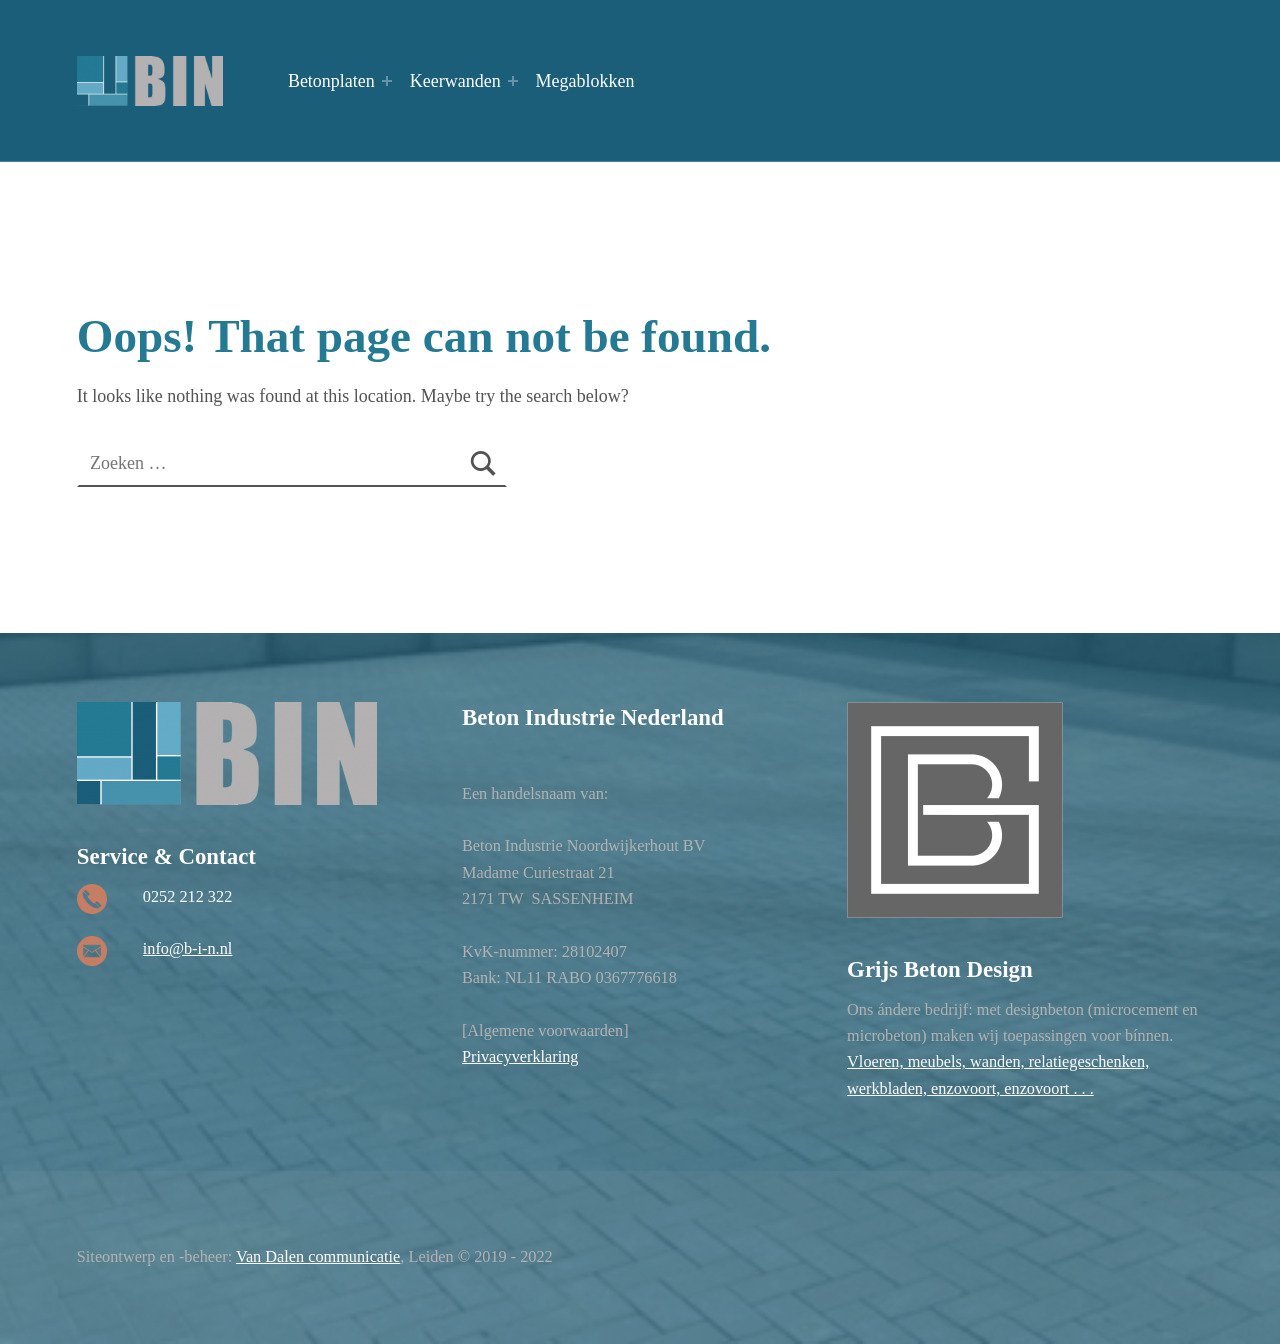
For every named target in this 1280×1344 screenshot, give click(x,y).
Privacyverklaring (520, 1056)
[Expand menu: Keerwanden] (513, 81)
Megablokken (585, 81)
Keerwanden (455, 81)
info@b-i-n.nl (188, 948)
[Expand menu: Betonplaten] (387, 81)
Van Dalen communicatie (318, 1256)
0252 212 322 (187, 896)
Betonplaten (331, 81)
